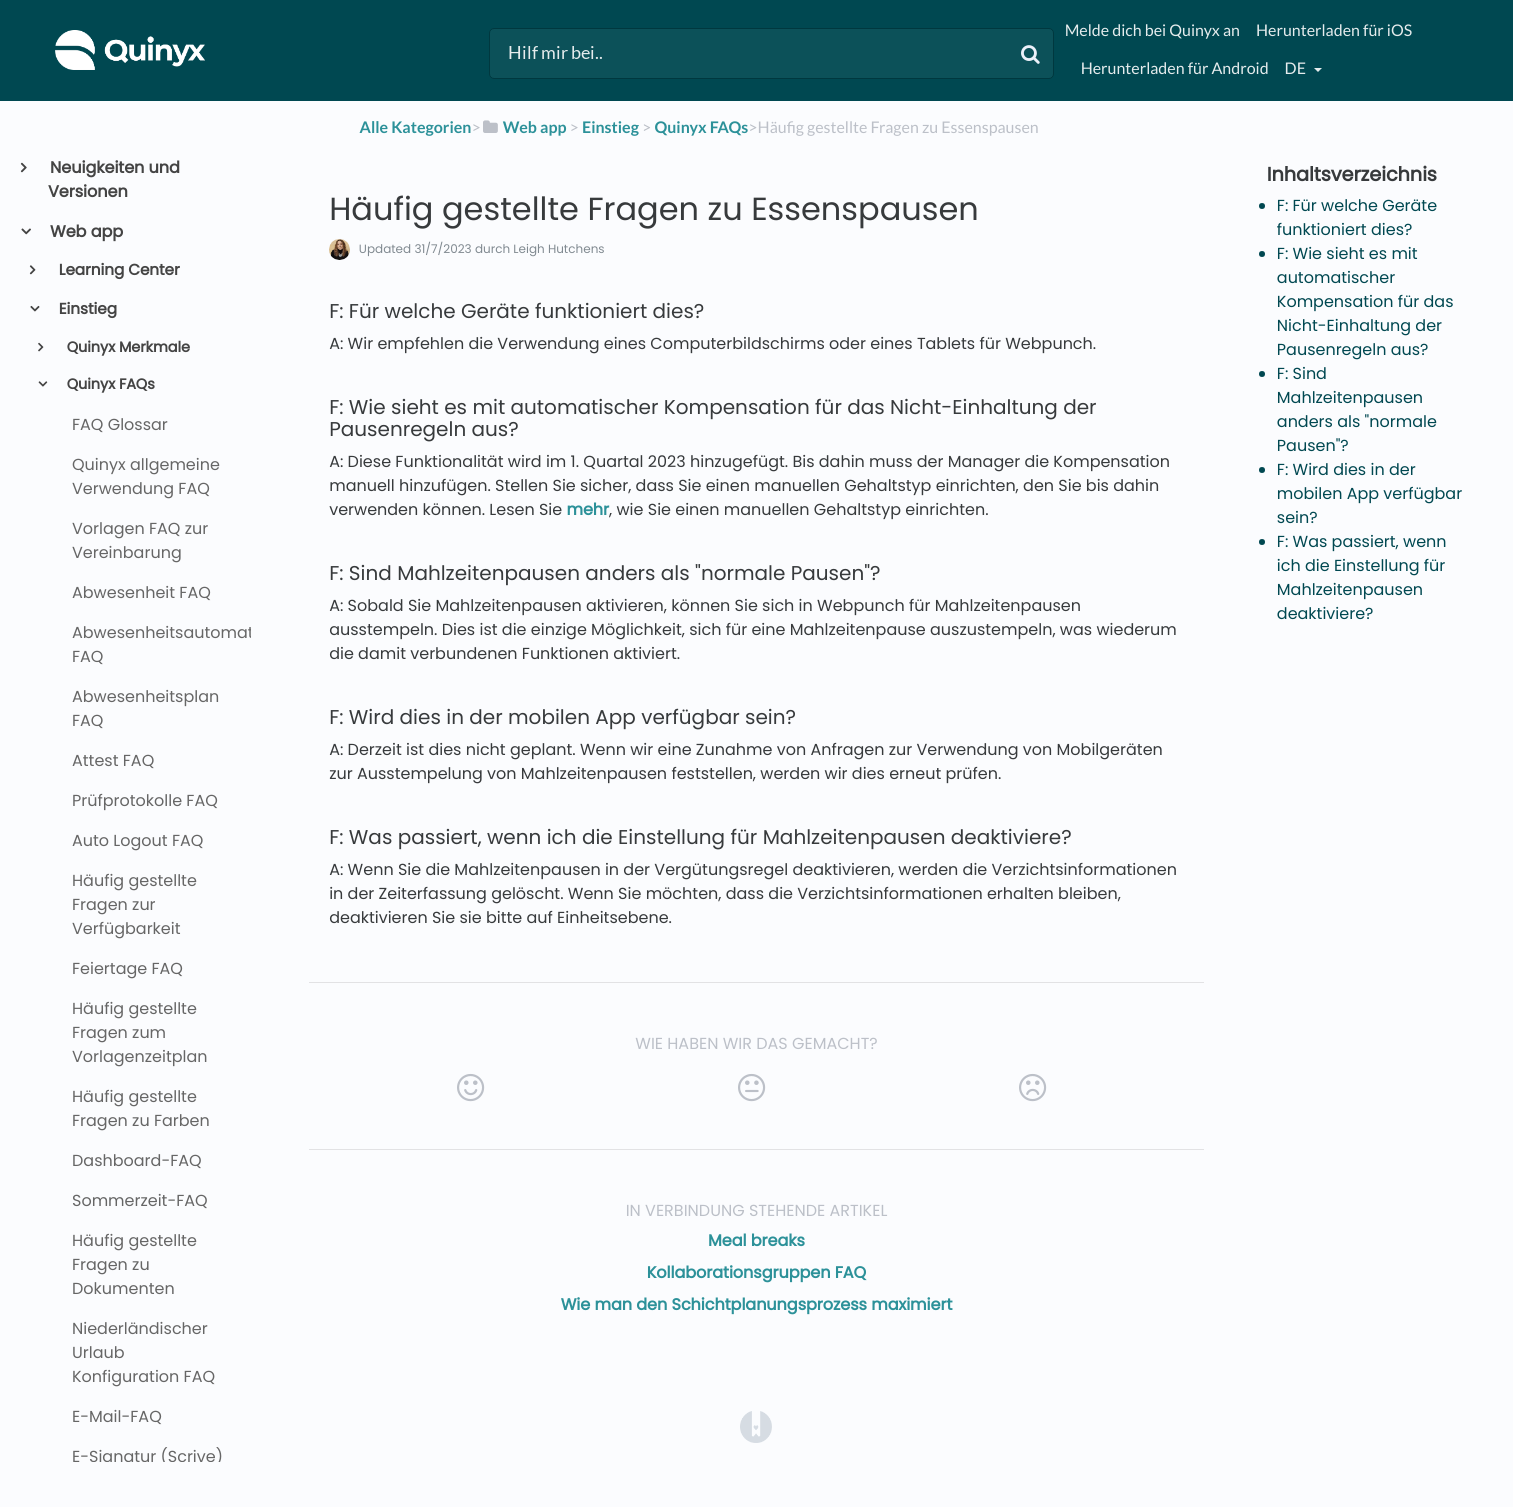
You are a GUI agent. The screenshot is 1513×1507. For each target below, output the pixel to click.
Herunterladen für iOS (1334, 30)
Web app (85, 231)
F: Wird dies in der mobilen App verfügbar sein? (1369, 493)
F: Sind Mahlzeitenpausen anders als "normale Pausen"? (1357, 409)
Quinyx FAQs (109, 385)
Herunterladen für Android (1175, 68)
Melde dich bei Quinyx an (1152, 30)
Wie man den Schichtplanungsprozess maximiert (757, 1304)
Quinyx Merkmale (126, 348)
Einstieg (86, 309)
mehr (587, 509)
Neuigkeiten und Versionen (114, 179)
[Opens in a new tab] (756, 1426)
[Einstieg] (610, 127)
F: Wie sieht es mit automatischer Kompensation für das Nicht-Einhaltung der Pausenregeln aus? (1365, 301)
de (1297, 68)
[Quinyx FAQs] (701, 127)
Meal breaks (756, 1240)
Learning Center (118, 270)
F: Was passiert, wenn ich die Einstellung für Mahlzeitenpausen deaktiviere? (1362, 577)
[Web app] (524, 127)
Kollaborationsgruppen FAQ (757, 1272)
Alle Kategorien (416, 127)
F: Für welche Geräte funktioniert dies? (1357, 217)
